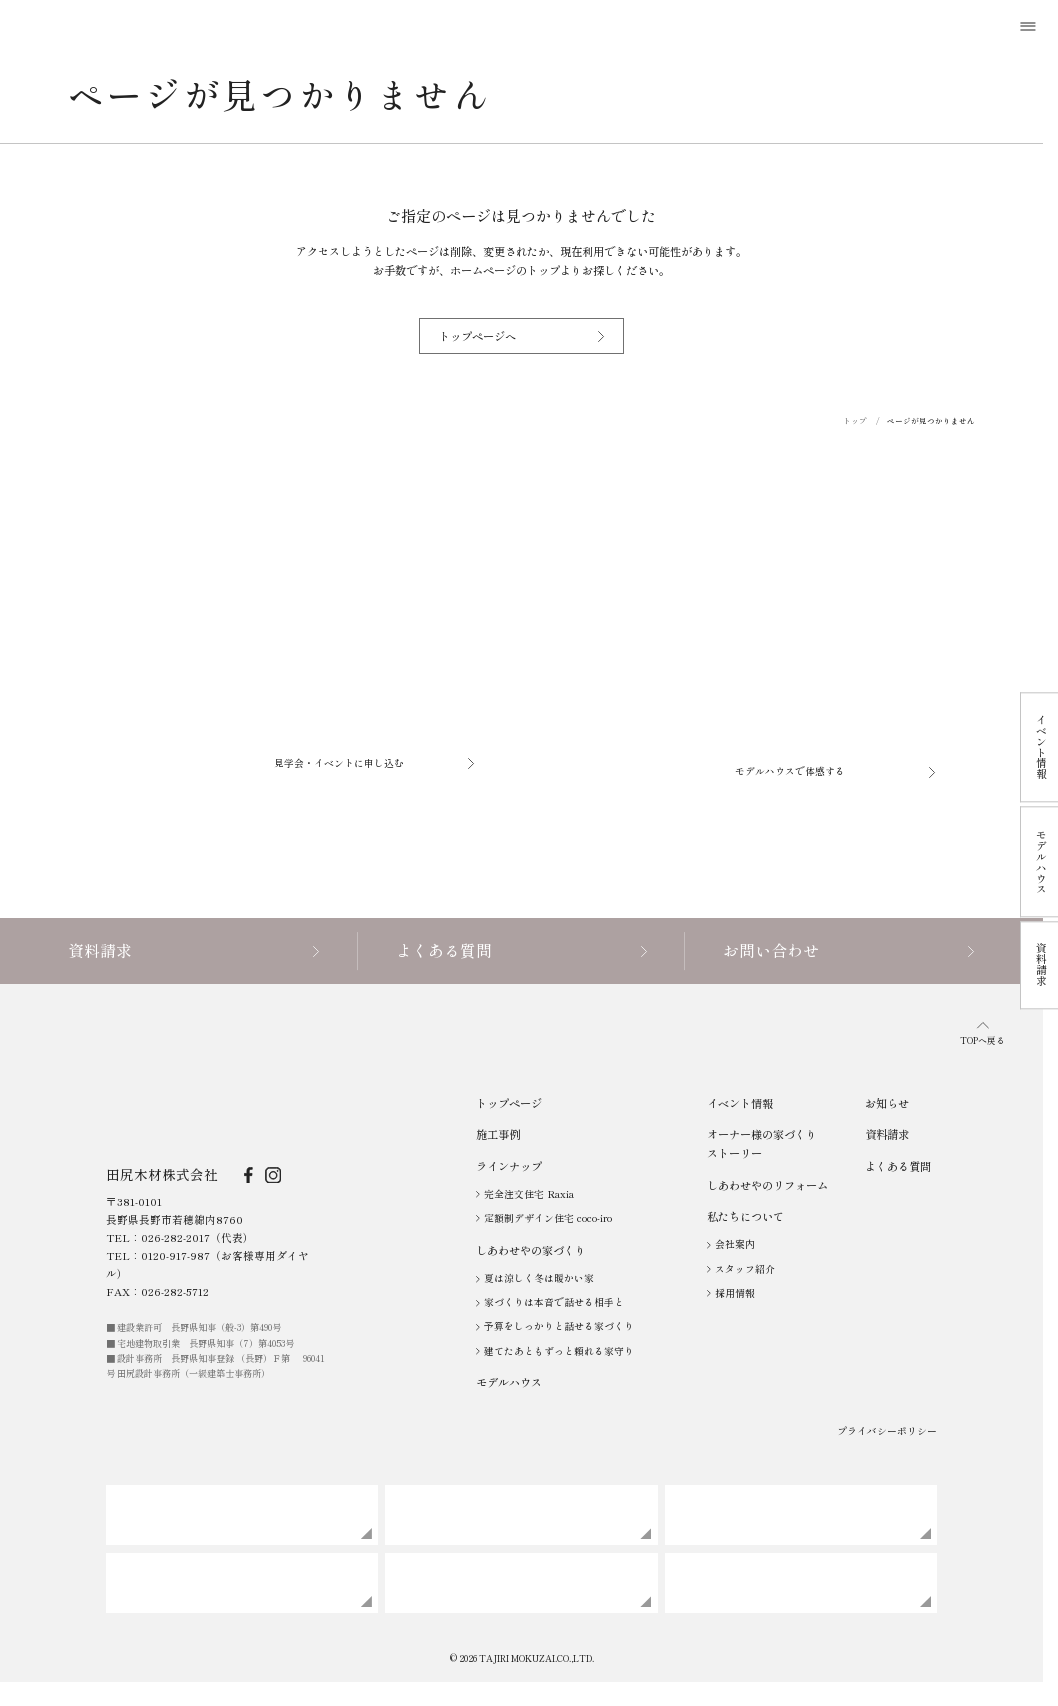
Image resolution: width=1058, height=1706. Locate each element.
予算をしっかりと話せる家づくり (555, 1326)
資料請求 (887, 1134)
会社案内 (731, 1244)
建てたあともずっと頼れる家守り (555, 1351)
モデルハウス (509, 1382)
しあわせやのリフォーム (767, 1185)
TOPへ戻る (982, 1034)
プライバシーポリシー (887, 1431)
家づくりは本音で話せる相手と (550, 1302)
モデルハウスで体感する (835, 771)
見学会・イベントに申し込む (374, 763)
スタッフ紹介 (741, 1269)
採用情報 (731, 1293)
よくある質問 (898, 1166)
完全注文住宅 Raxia (525, 1194)
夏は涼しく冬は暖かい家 (535, 1278)
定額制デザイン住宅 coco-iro (544, 1218)
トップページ (509, 1103)
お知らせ (887, 1103)
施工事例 (498, 1134)
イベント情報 (740, 1103)
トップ (855, 420)
